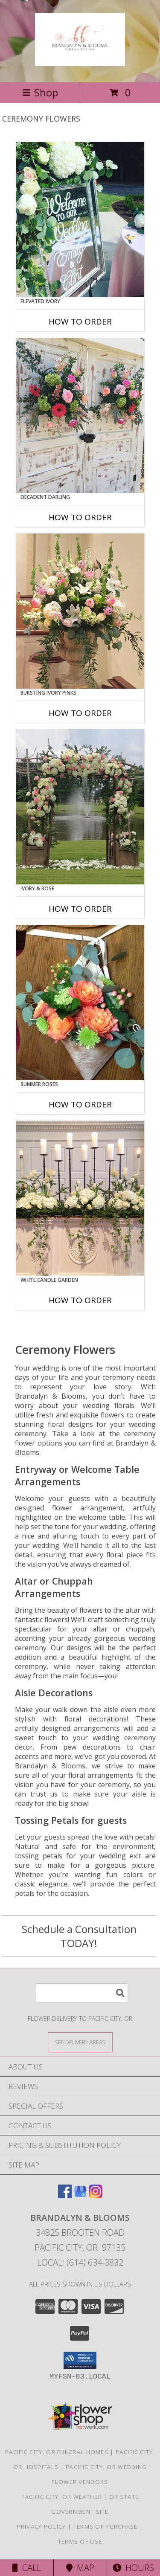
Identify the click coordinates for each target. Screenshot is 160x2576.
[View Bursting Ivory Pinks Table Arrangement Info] (80, 611)
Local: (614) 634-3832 (80, 2262)
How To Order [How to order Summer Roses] (80, 1104)
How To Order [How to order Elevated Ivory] (80, 321)
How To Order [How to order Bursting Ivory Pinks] (80, 713)
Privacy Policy (41, 2526)
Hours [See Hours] (133, 2567)
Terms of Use (80, 2541)
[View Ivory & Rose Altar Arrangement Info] (80, 806)
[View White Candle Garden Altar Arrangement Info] (80, 1198)
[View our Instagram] (95, 2195)
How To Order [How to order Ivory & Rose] (80, 908)
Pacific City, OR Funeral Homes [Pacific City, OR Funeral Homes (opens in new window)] (56, 2452)
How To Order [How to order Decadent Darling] (80, 517)
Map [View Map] (80, 2567)
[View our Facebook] (65, 2195)
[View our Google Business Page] (80, 2195)
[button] (80, 2360)
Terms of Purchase (105, 2526)
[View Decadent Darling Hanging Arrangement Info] (80, 415)
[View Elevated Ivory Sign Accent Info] (80, 219)
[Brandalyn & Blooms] (80, 61)
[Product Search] (82, 1992)
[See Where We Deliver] (80, 2042)
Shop (40, 92)
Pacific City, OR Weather (61, 2497)
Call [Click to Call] (26, 2567)
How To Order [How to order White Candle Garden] (80, 1300)
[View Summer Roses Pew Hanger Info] (80, 1002)
